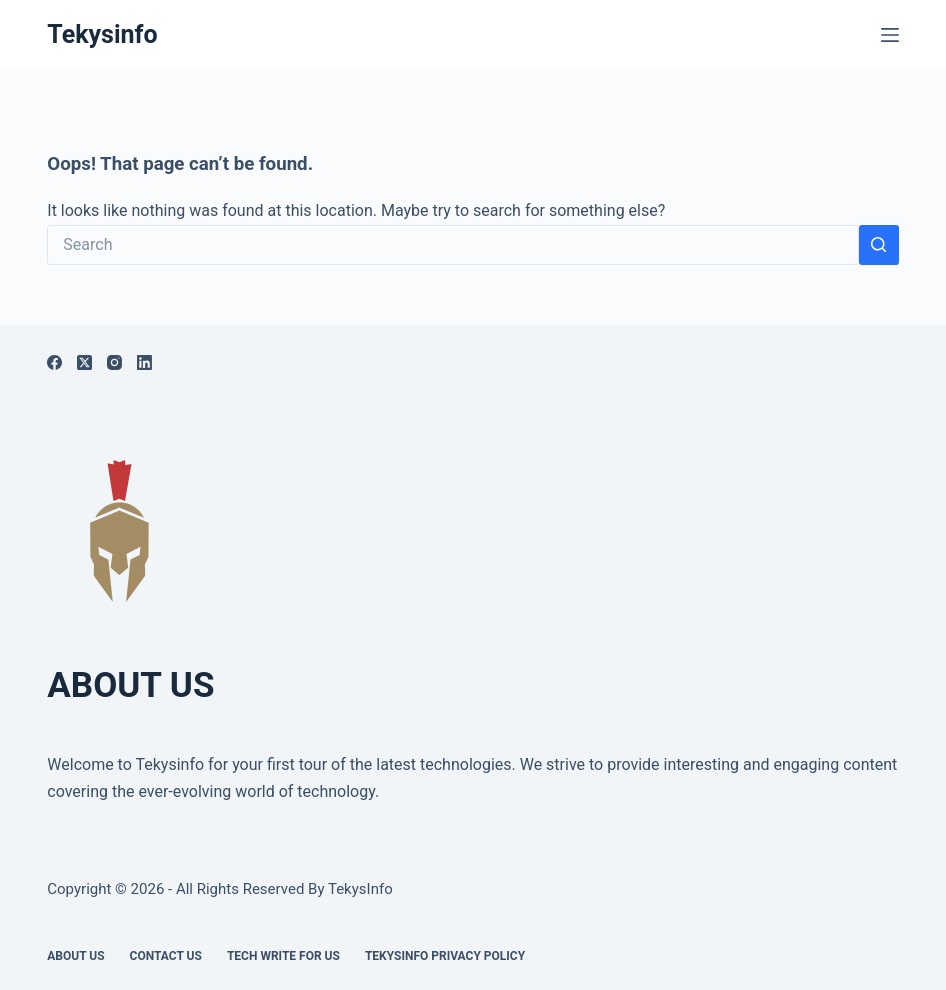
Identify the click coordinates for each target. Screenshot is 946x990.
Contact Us (166, 956)
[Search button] (879, 245)
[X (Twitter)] (84, 362)
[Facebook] (54, 362)
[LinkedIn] (144, 362)
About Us (75, 956)
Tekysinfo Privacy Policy (445, 956)
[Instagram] (114, 362)
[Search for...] (452, 245)
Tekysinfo (102, 34)
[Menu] (890, 35)
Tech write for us (283, 956)
